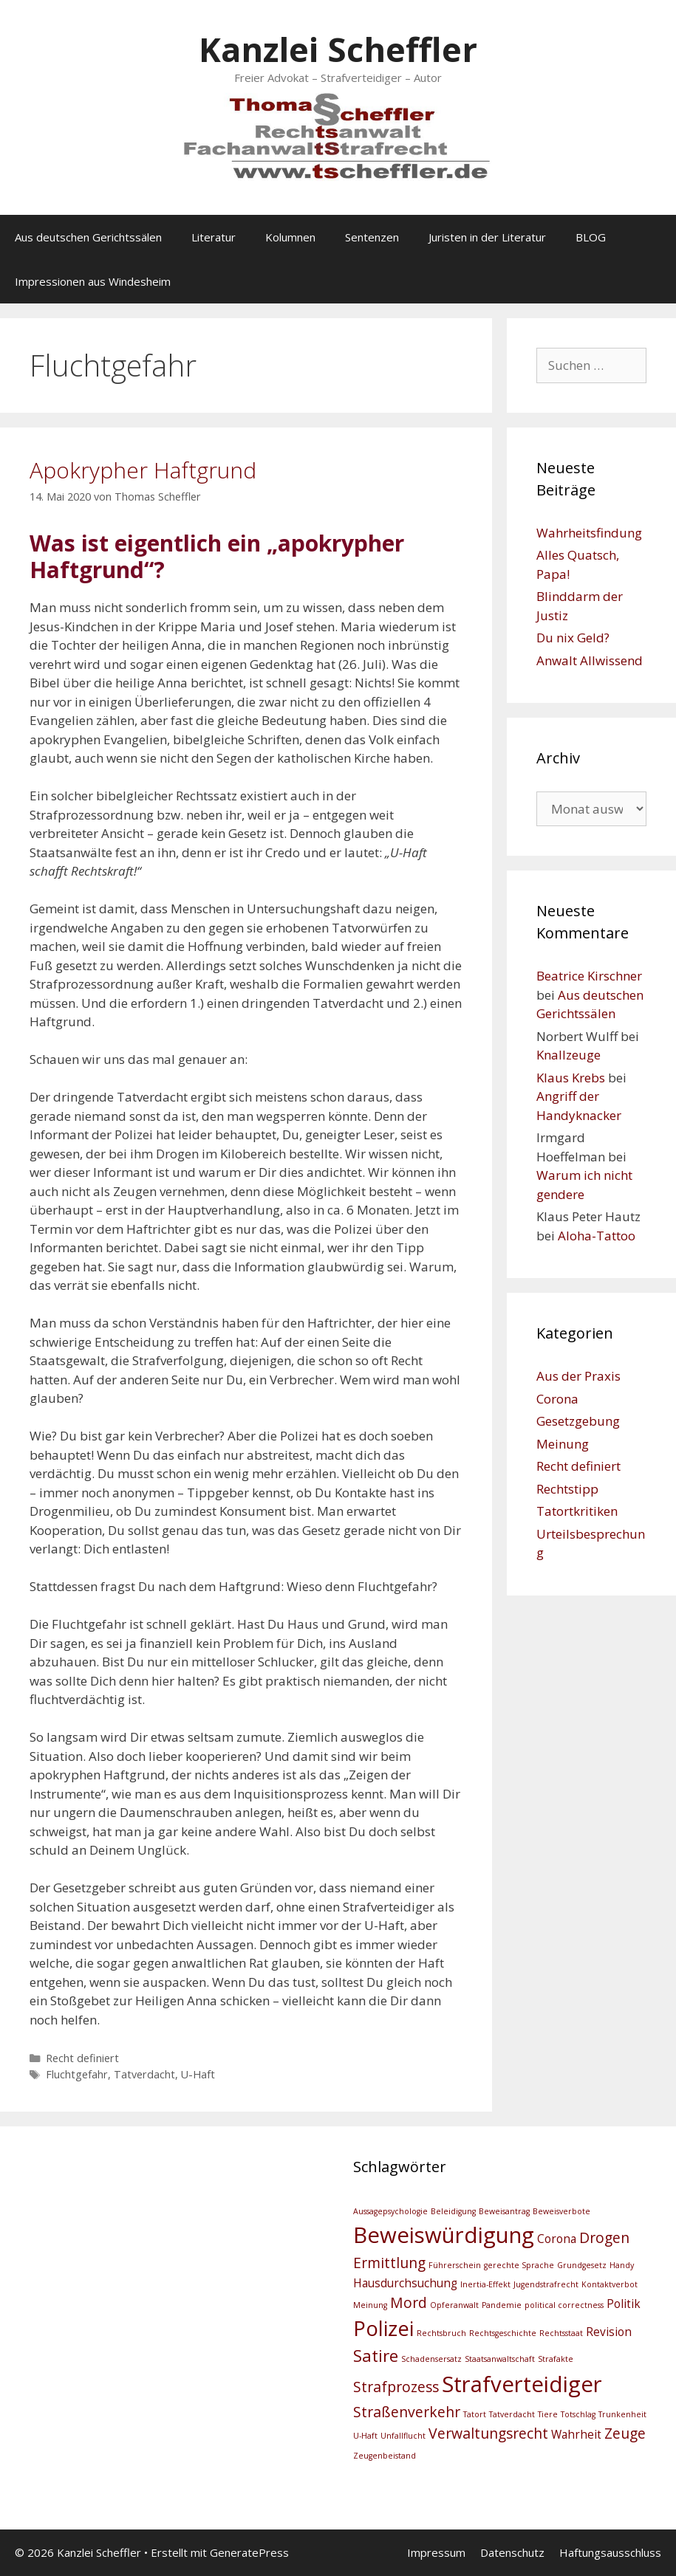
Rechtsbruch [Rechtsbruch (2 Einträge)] (441, 2333)
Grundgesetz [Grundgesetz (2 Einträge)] (582, 2265)
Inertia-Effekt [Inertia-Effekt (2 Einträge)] (485, 2284)
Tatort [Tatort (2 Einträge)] (474, 2414)
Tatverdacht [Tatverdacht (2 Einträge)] (512, 2414)
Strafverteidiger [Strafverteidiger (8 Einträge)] (522, 2384)
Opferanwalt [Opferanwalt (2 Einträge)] (454, 2305)
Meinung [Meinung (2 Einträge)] (370, 2305)
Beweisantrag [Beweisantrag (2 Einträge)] (504, 2211)
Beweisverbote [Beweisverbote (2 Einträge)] (561, 2211)
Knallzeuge (568, 1054)
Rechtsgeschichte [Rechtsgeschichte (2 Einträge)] (502, 2333)
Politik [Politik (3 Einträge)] (624, 2304)
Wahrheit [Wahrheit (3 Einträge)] (576, 2434)
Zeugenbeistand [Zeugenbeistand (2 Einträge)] (384, 2455)
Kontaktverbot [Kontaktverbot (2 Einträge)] (609, 2284)
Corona (557, 1398)
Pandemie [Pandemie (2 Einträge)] (502, 2305)
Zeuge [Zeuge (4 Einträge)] (625, 2433)
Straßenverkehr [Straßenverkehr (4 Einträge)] (406, 2412)
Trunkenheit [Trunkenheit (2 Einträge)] (622, 2414)
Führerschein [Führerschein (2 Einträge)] (455, 2265)
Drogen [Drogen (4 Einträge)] (604, 2237)
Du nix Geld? (573, 637)
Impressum (436, 2552)
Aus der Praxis (578, 1375)
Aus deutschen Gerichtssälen (88, 237)
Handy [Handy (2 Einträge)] (622, 2265)
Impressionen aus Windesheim (93, 281)
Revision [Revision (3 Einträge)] (609, 2332)
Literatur (213, 237)
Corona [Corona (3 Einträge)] (556, 2239)
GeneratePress (249, 2552)
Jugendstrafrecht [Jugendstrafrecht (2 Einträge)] (545, 2284)
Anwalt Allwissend (589, 660)
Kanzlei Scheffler (338, 49)
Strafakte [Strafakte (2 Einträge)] (555, 2359)
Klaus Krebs (570, 1077)
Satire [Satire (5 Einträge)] (375, 2355)
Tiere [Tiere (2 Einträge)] (548, 2414)
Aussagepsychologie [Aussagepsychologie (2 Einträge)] (390, 2211)
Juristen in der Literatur (487, 237)
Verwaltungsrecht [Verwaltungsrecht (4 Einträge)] (488, 2433)
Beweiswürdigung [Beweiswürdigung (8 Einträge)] (443, 2235)
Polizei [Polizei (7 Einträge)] (383, 2328)
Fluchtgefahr (77, 2074)
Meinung (562, 1443)
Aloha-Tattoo (596, 1235)
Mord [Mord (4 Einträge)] (408, 2302)
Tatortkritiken (577, 1510)
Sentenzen (372, 237)
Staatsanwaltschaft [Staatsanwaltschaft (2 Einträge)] (500, 2359)
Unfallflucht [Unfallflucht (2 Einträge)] (403, 2436)
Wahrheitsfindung (589, 532)
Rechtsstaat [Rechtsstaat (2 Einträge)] (561, 2333)
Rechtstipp (567, 1488)
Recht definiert (82, 2058)
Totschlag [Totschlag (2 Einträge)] (578, 2414)
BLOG (591, 237)
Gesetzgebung (578, 1420)
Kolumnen (290, 237)
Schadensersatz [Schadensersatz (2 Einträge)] (431, 2359)
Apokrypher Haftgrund (143, 470)
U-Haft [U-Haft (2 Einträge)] (365, 2436)
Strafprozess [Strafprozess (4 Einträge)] (396, 2387)
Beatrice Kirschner (589, 975)
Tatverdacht (144, 2074)
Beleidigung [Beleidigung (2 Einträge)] (453, 2211)
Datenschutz (512, 2552)
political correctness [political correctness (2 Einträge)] (564, 2305)
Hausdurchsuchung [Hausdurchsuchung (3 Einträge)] (405, 2283)
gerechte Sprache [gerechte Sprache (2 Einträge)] (519, 2265)
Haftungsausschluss (610, 2552)
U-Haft (198, 2074)
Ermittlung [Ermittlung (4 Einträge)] (389, 2263)
